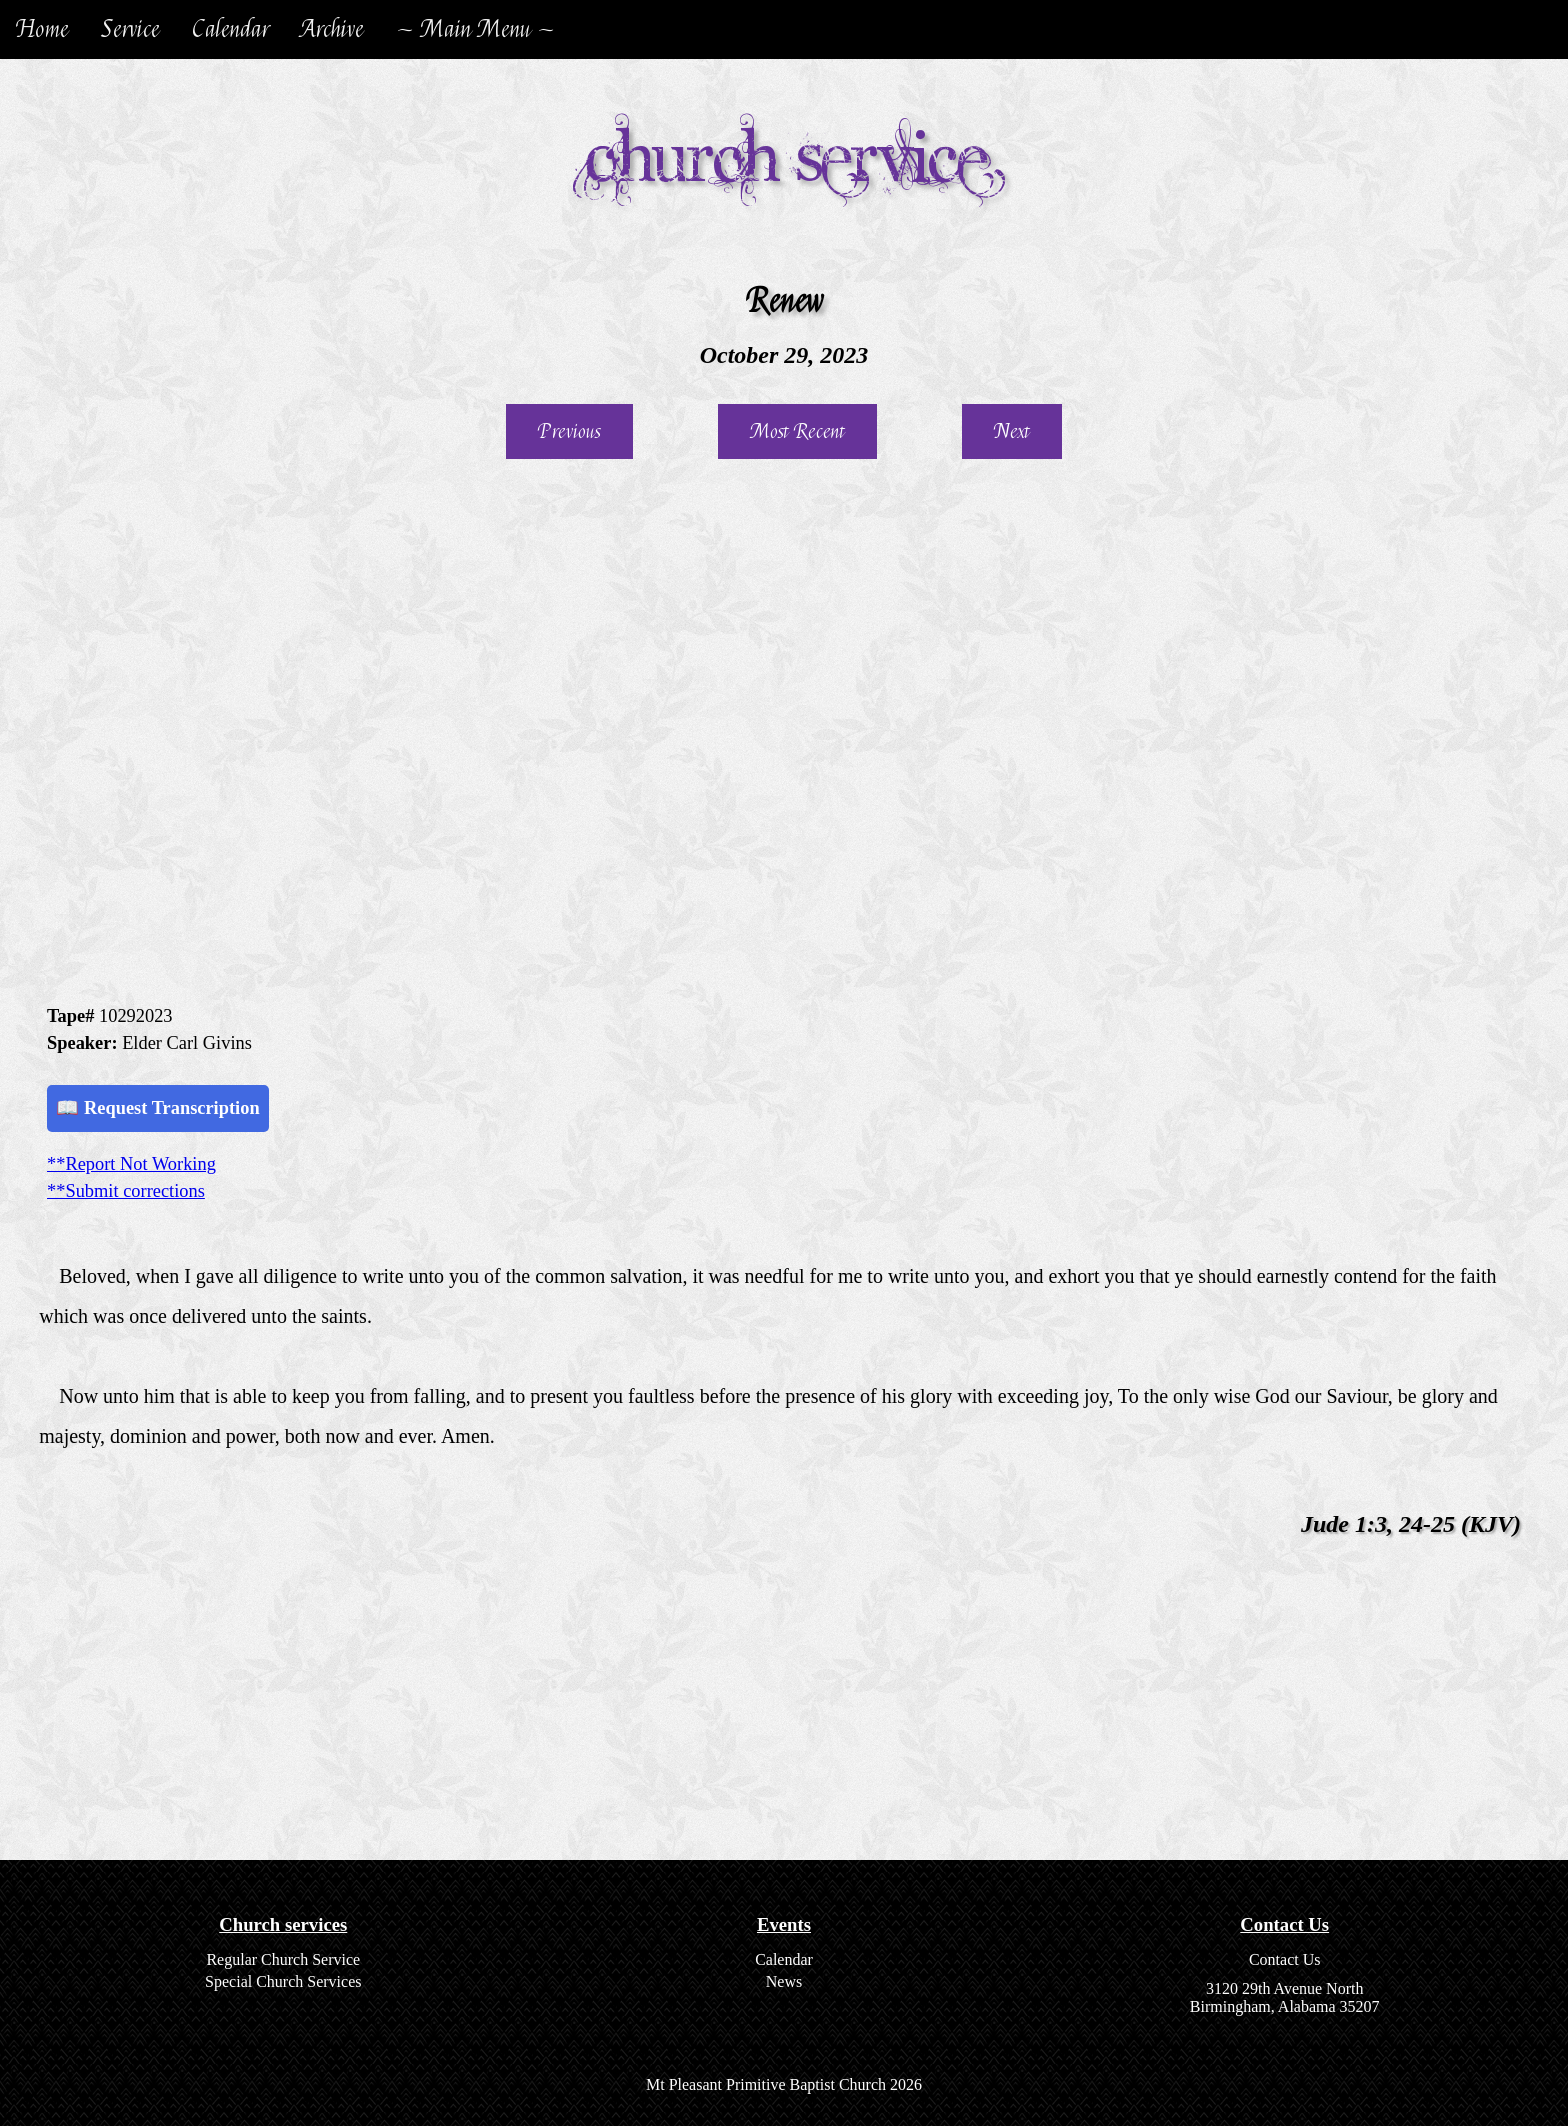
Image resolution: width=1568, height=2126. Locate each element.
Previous (569, 431)
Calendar (230, 29)
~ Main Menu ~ (475, 29)
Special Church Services (283, 1981)
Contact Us (1285, 1959)
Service (130, 29)
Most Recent (797, 431)
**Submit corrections (126, 1191)
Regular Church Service (283, 1959)
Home (42, 29)
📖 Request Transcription (157, 1108)
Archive (332, 29)
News (784, 1981)
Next (1012, 431)
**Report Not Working (131, 1164)
